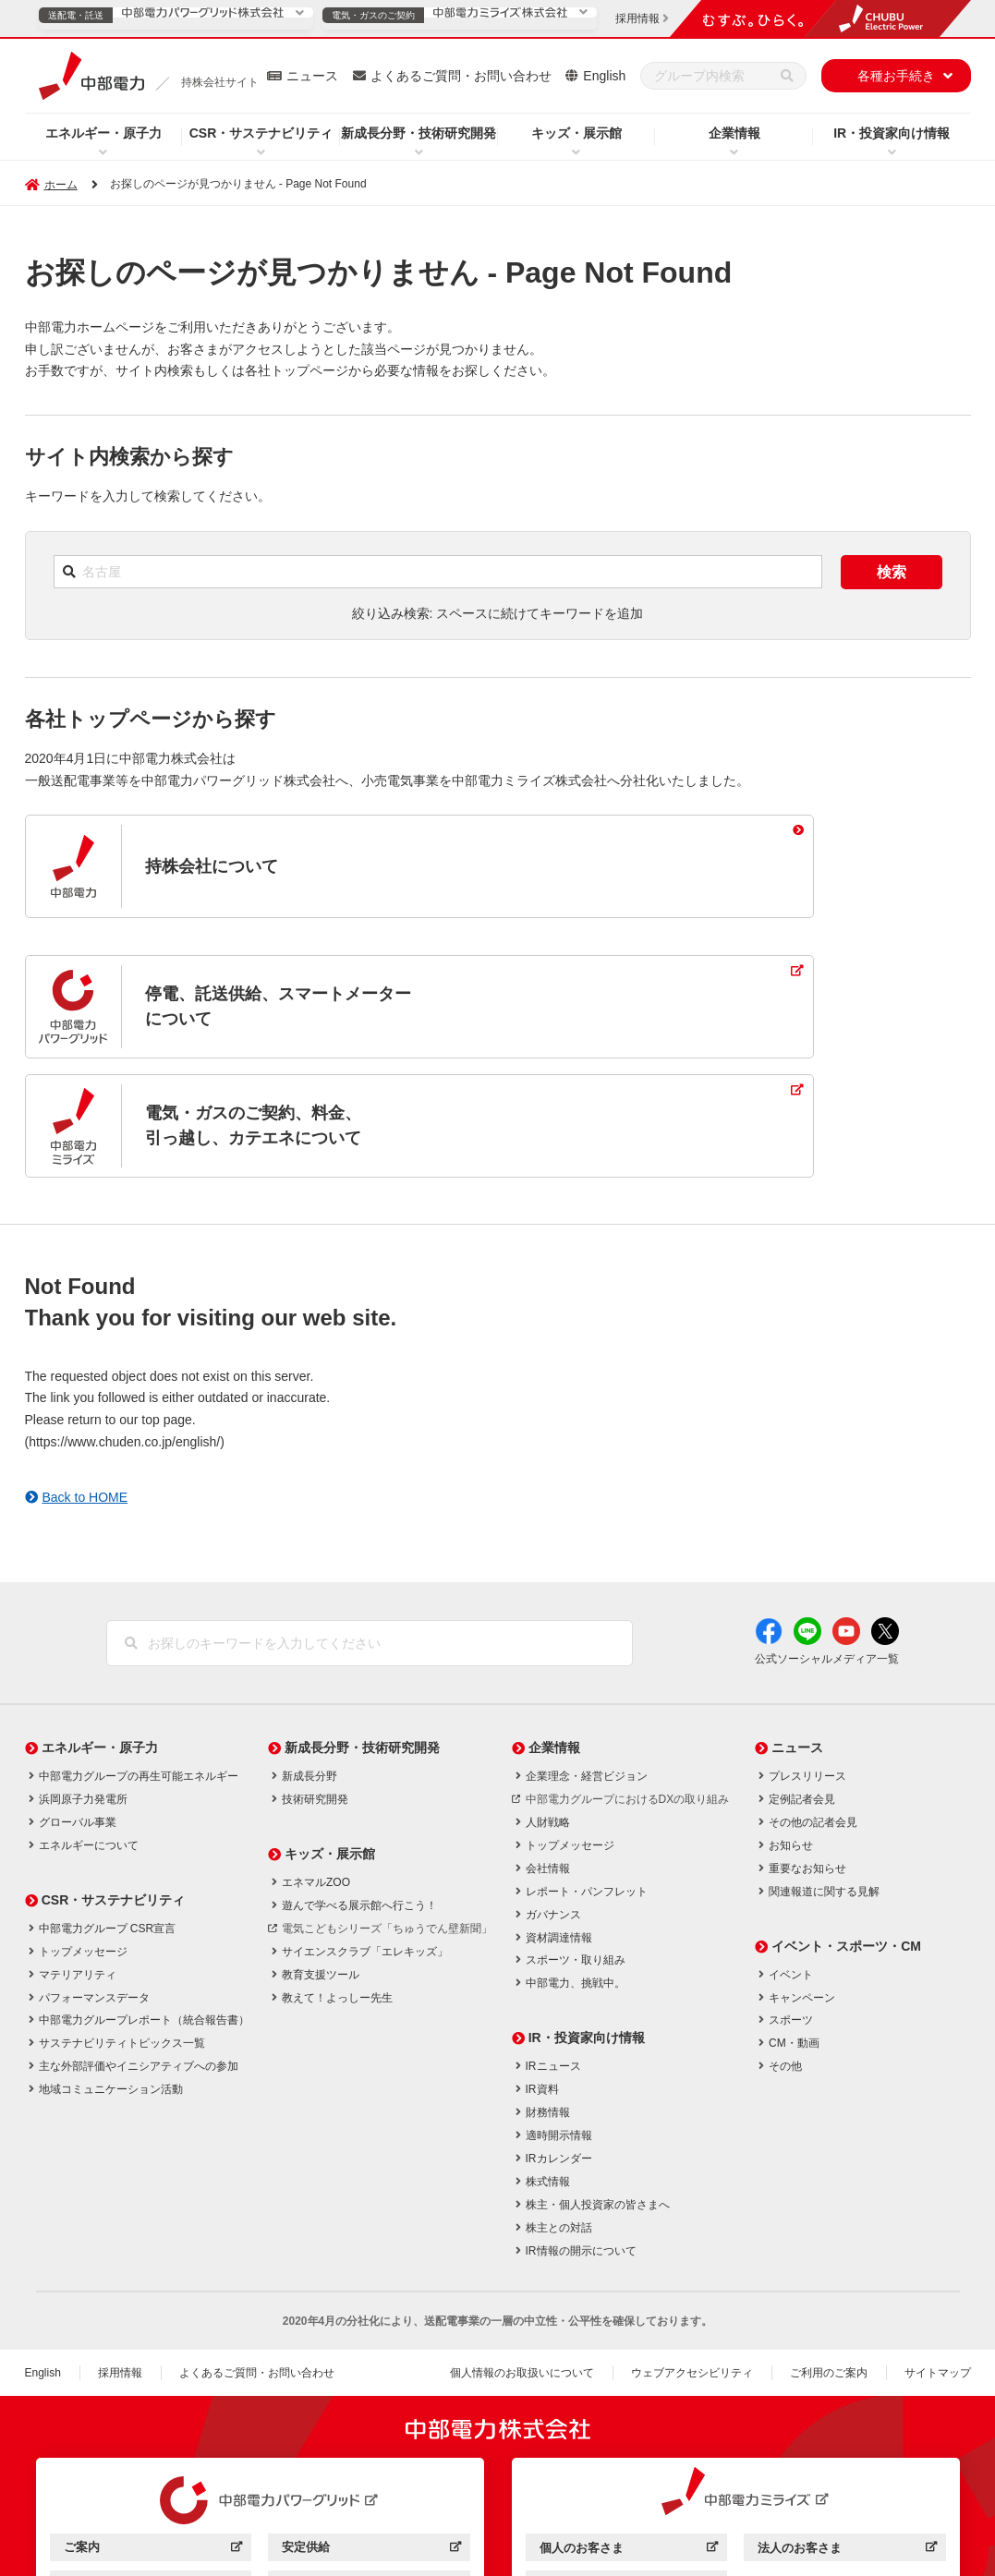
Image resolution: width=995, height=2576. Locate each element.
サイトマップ (937, 2253)
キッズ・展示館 (576, 133)
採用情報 (120, 2253)
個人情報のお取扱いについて (522, 2253)
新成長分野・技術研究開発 (418, 133)
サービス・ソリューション (153, 2467)
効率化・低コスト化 (371, 2467)
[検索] (787, 76)
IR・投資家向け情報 (891, 133)
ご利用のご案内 (829, 2253)
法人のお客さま (847, 2431)
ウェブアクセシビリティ (692, 2253)
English (604, 75)
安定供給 (371, 2430)
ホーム (61, 184)
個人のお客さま (629, 2431)
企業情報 (734, 133)
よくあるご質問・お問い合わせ (461, 75)
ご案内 (153, 2430)
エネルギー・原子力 (103, 133)
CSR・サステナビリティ (261, 133)
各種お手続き (896, 75)
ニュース (312, 75)
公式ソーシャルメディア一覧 (827, 1539)
